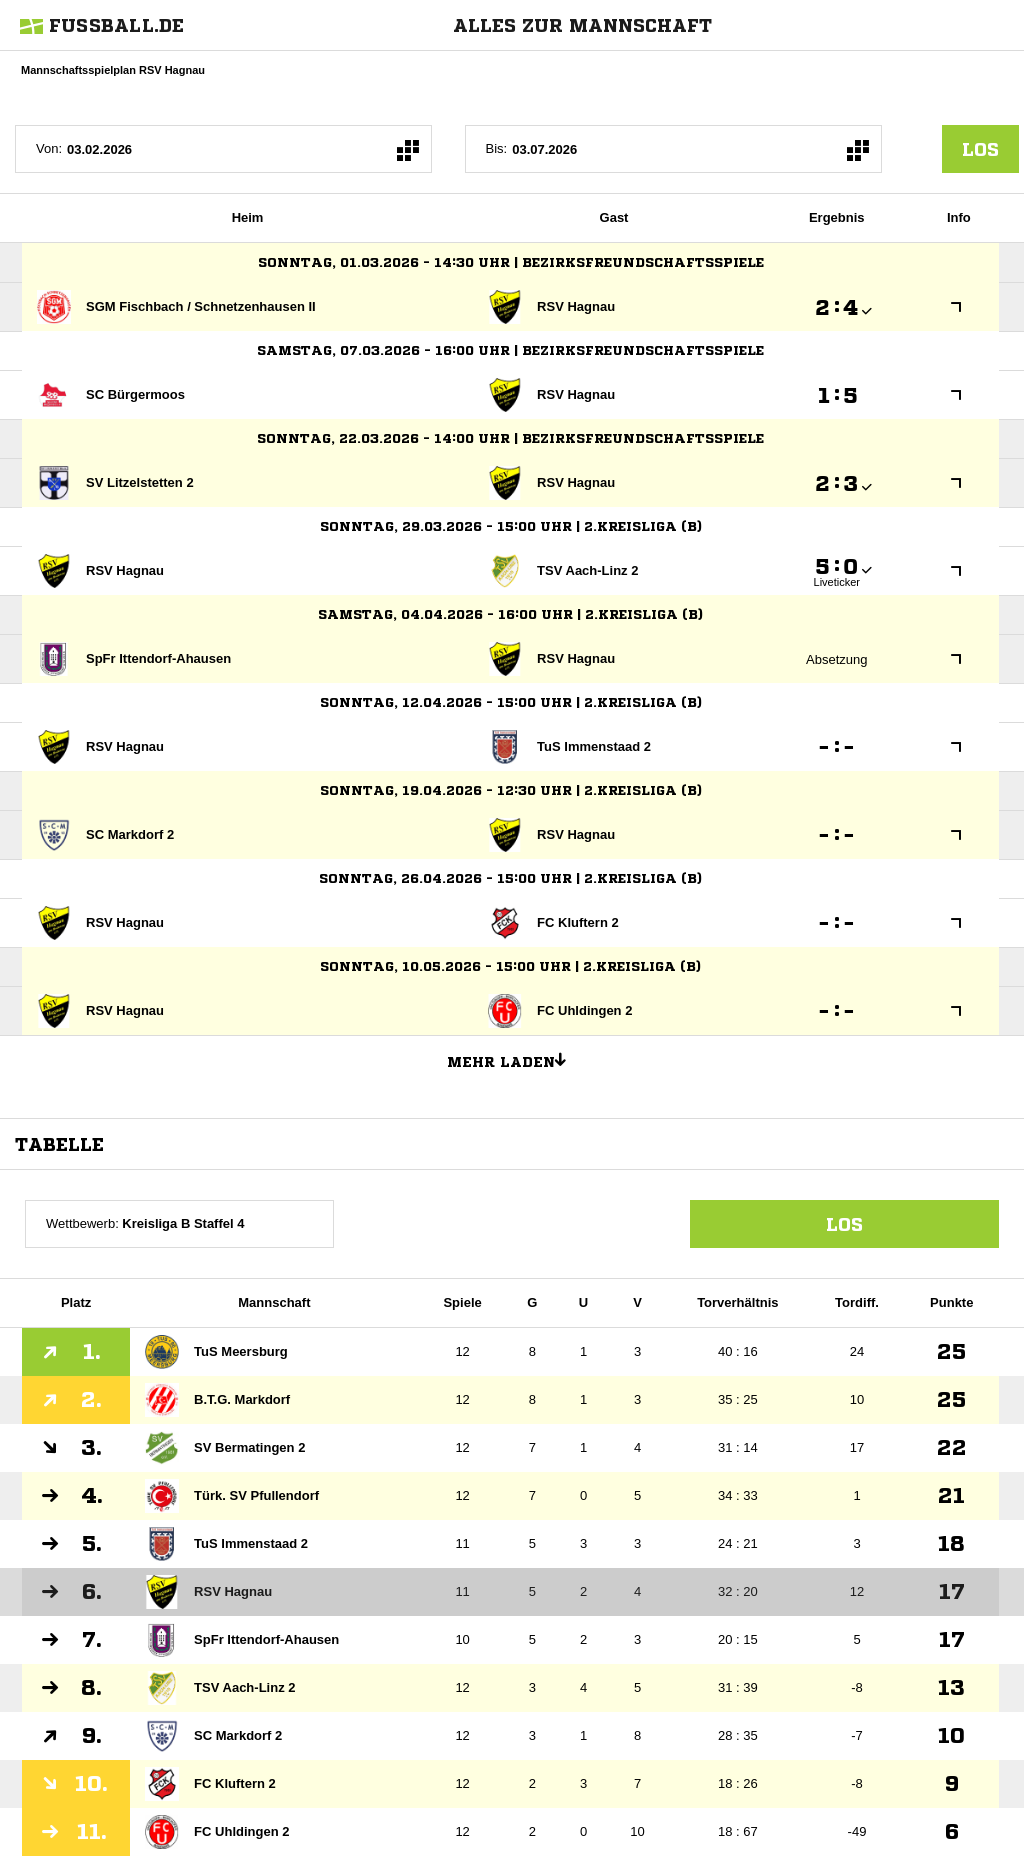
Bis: (497, 148)
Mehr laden (514, 1059)
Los (844, 1224)
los (980, 149)
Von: (49, 148)
